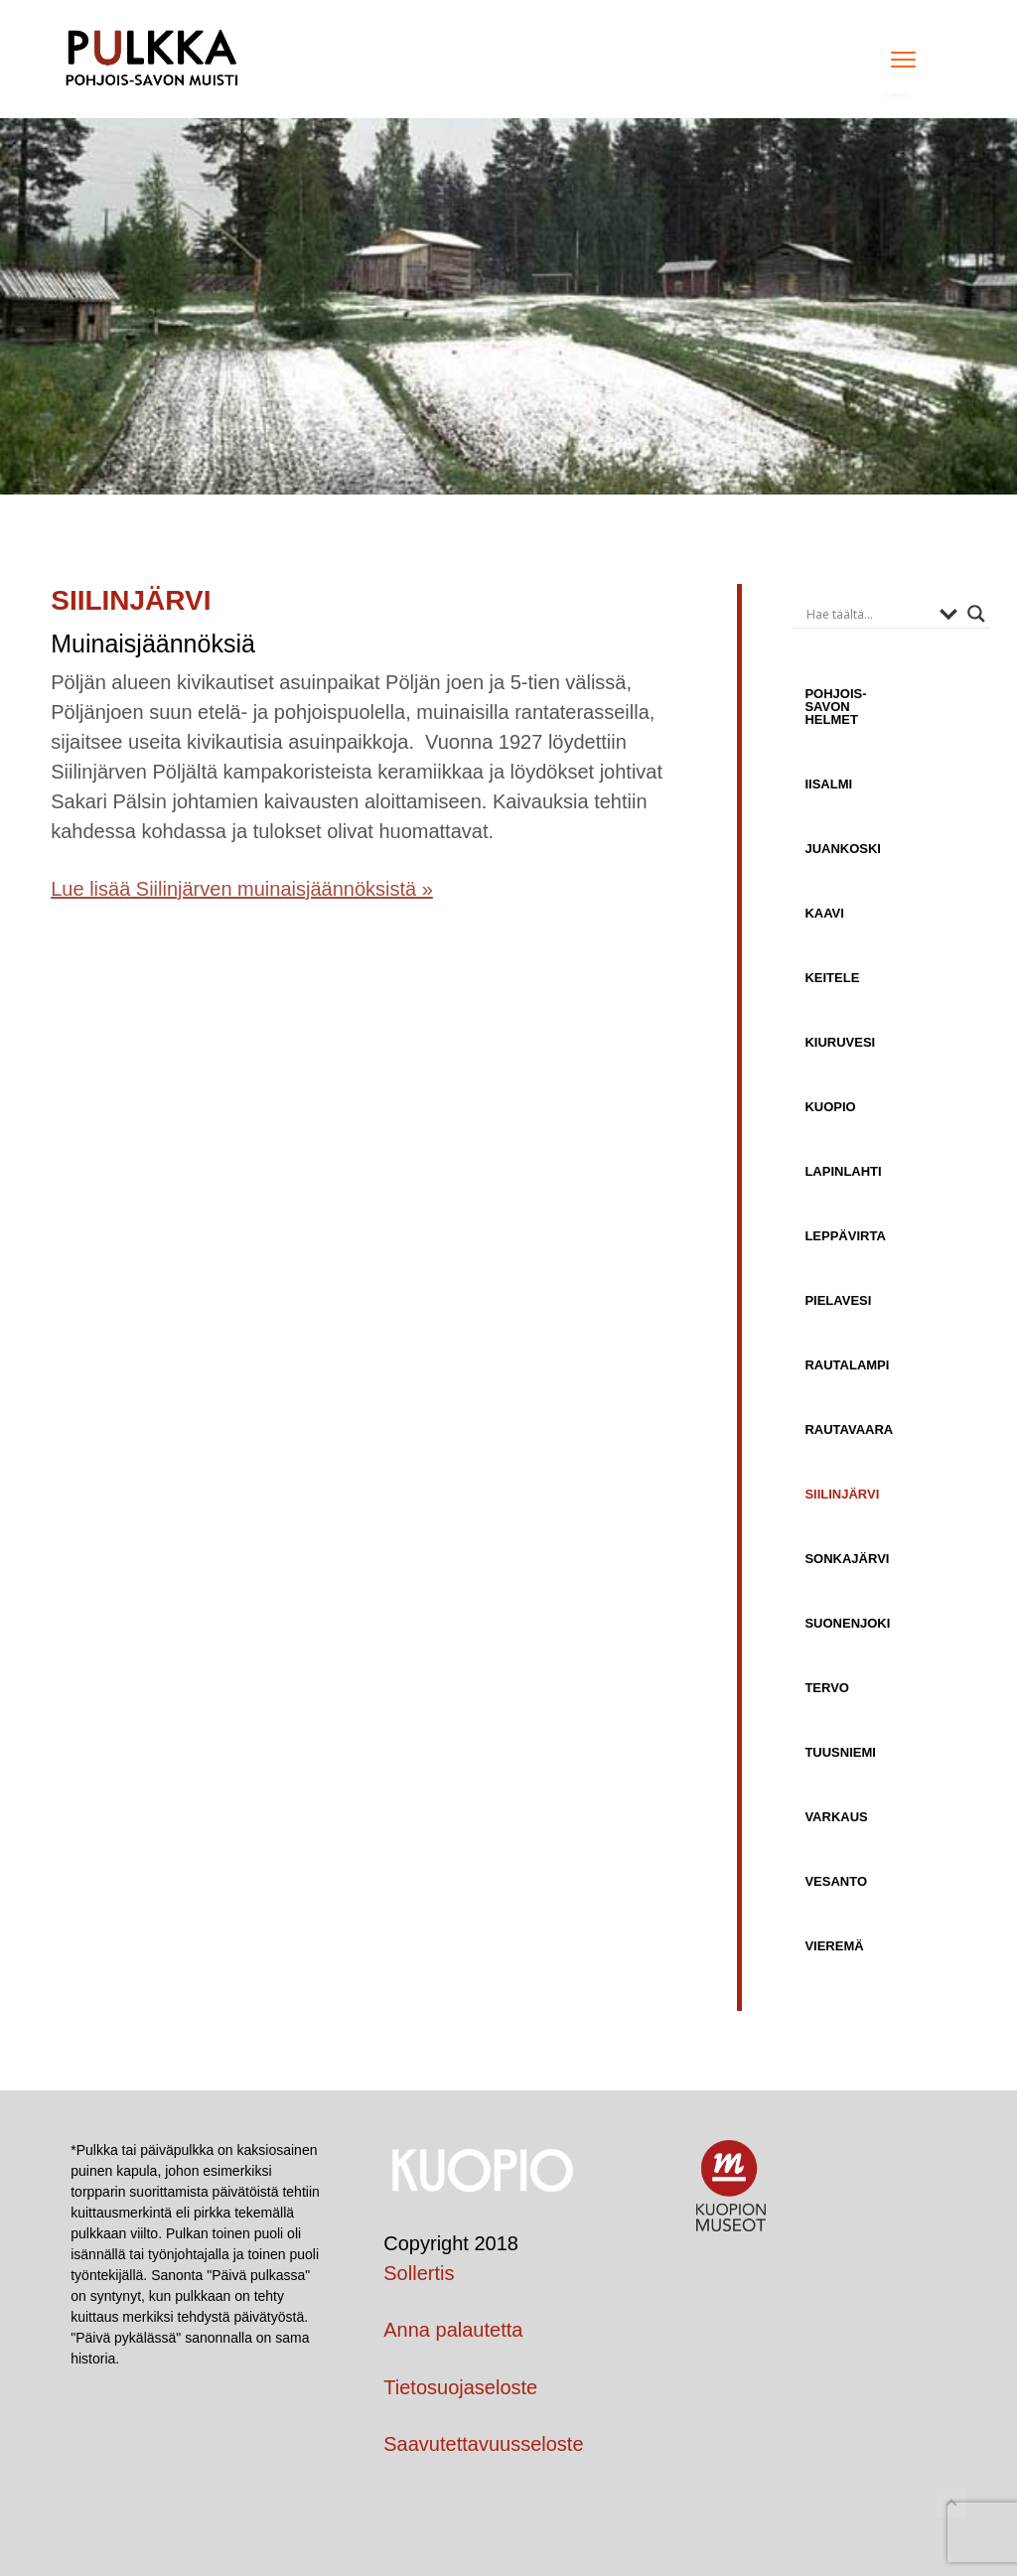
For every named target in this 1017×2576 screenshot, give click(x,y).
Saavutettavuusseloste (483, 2444)
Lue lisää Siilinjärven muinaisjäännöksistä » (242, 889)
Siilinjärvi (841, 1494)
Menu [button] (897, 59)
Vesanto (835, 1881)
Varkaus (835, 1816)
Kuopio (829, 1106)
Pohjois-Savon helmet (835, 706)
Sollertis (418, 2273)
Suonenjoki (847, 1623)
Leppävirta (844, 1235)
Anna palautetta (452, 2330)
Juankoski (842, 848)
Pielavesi (837, 1300)
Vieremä (833, 1945)
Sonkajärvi (846, 1558)
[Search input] (868, 614)
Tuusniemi (840, 1752)
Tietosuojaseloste (460, 2387)
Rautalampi (846, 1365)
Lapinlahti (842, 1171)
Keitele (831, 977)
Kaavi (823, 913)
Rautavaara (848, 1429)
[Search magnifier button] (976, 614)
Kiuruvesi (839, 1042)
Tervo (826, 1687)
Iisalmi (828, 784)
